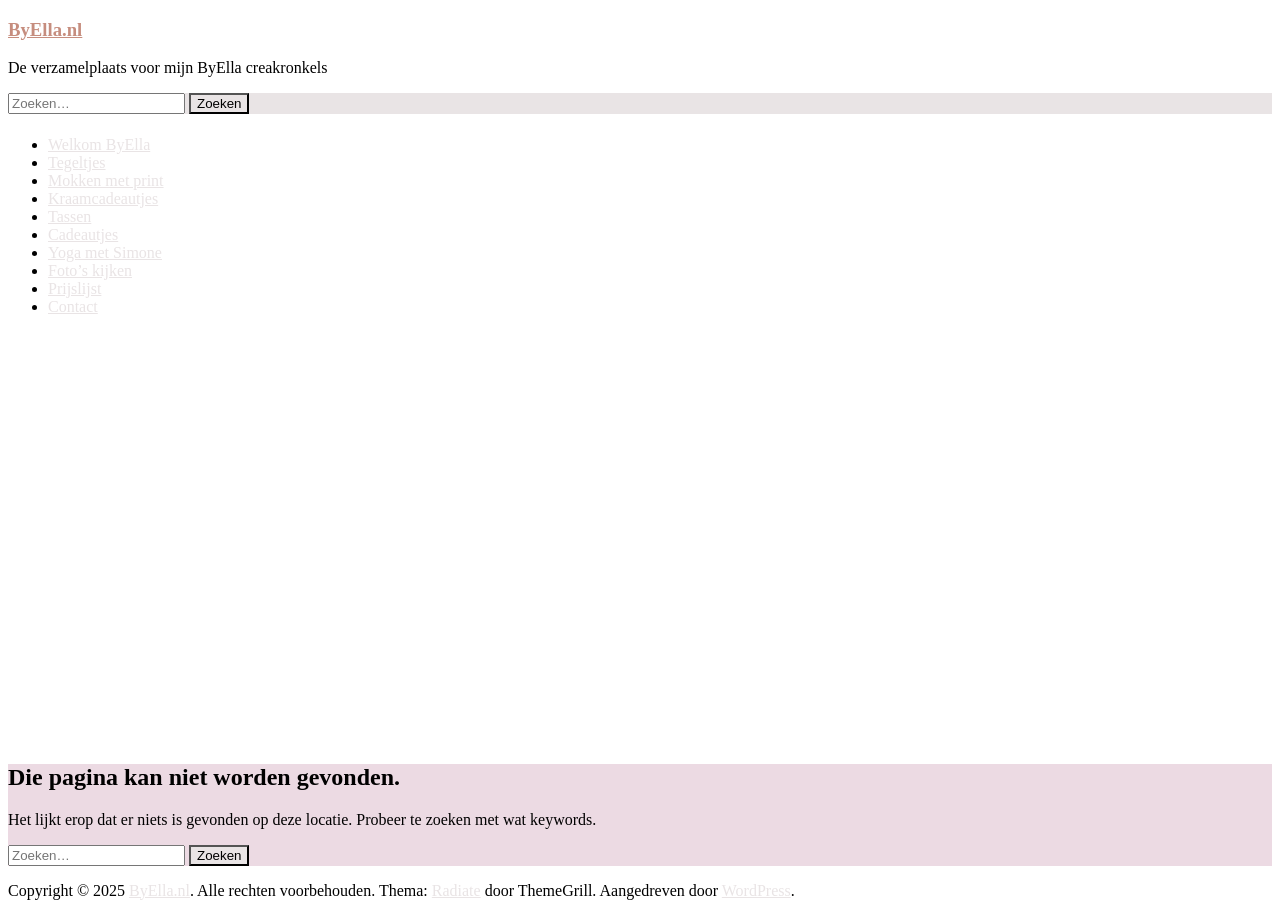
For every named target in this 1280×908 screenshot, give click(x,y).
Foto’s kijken (90, 270)
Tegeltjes (77, 162)
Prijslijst (74, 288)
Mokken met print (106, 180)
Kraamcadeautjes (103, 198)
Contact (73, 306)
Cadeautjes (83, 234)
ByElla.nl (45, 29)
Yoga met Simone (105, 252)
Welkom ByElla (99, 144)
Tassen (69, 216)
